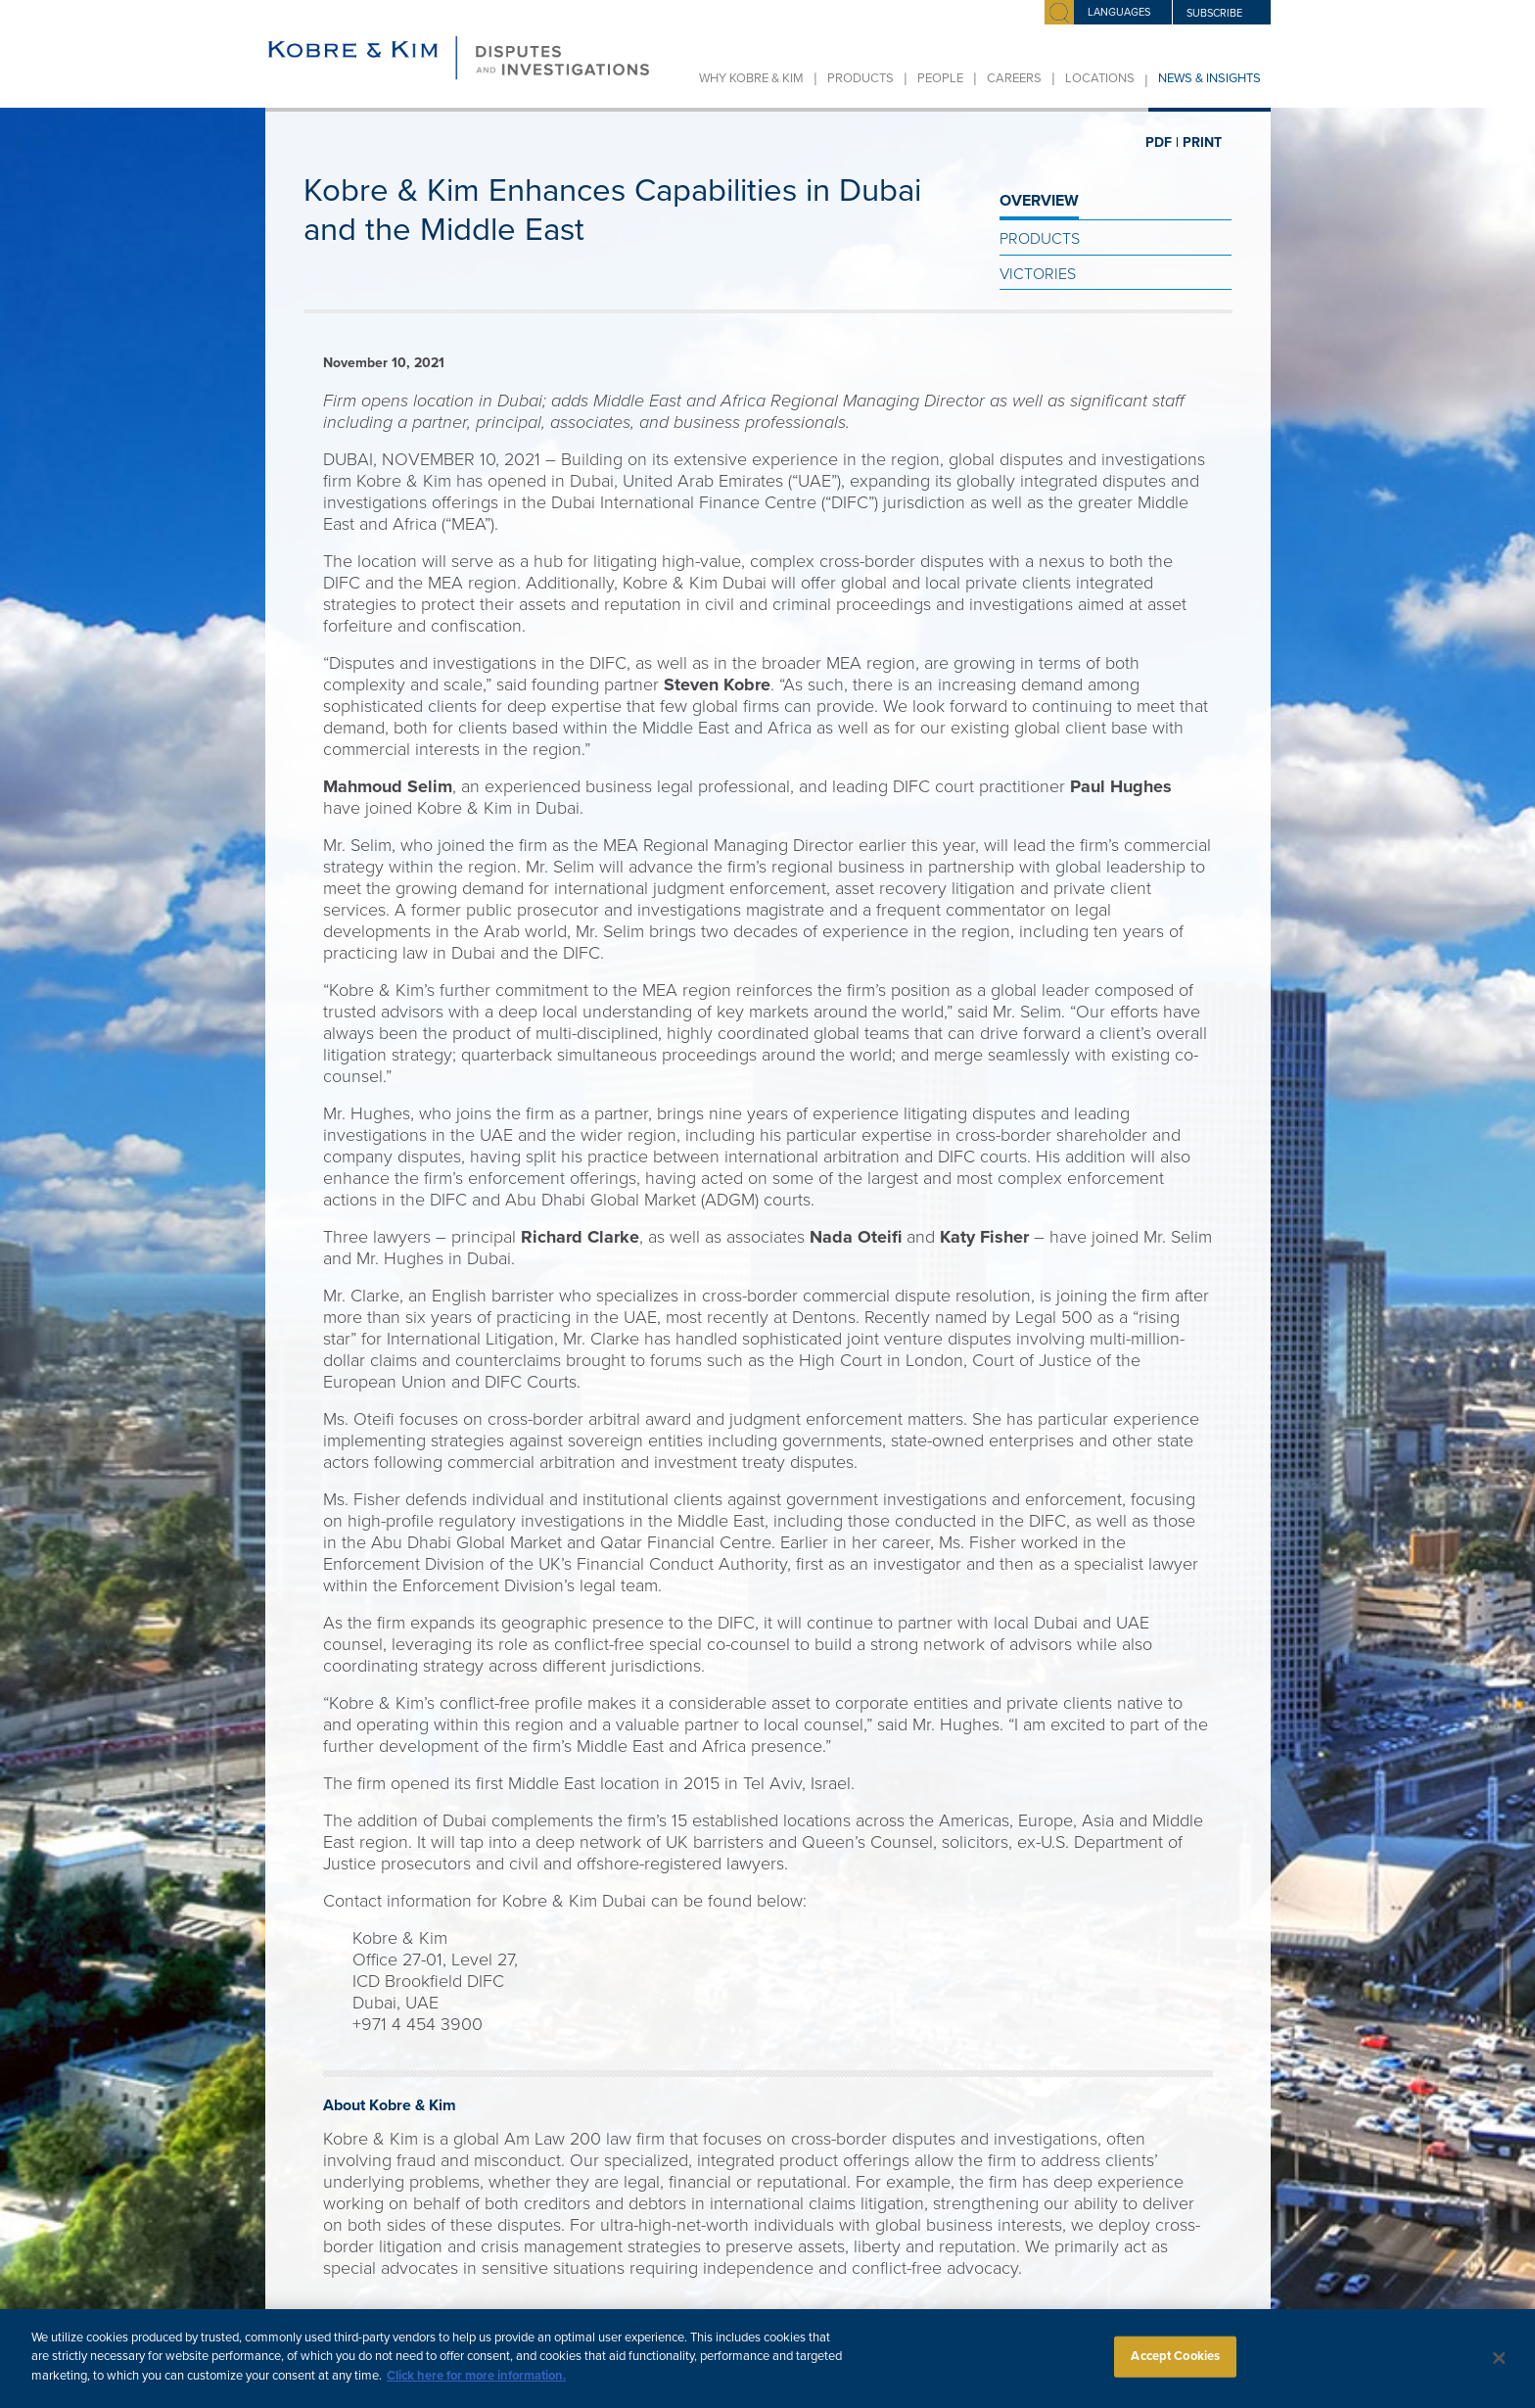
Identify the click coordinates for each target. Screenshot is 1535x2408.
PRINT (1202, 142)
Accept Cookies (1175, 2369)
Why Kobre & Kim (751, 78)
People (940, 78)
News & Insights (1209, 78)
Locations (1100, 78)
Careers (1014, 78)
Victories (1038, 274)
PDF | (1162, 142)
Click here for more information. (476, 2387)
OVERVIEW (1039, 201)
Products (860, 78)
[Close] (1500, 2371)
